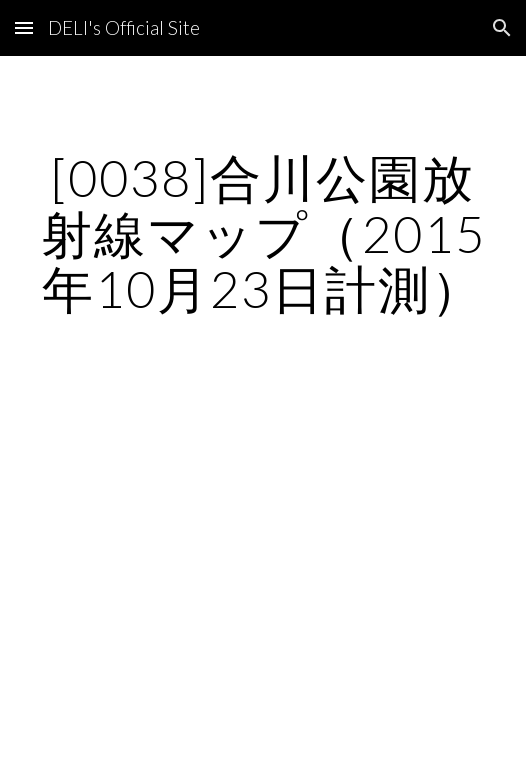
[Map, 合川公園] (263, 512)
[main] (263, 233)
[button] (24, 27)
